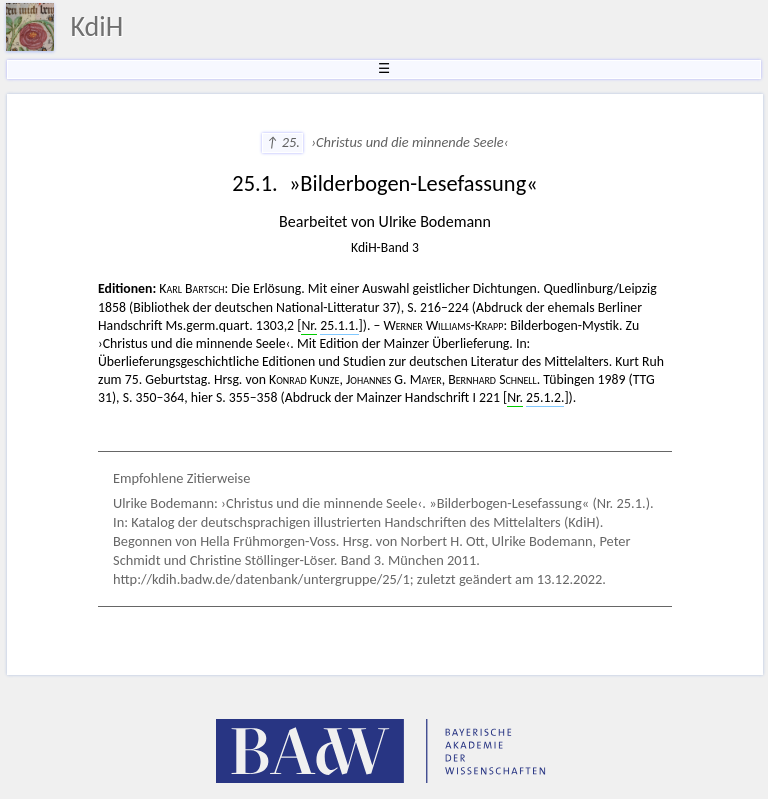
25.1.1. (339, 325)
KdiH (96, 26)
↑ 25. (282, 142)
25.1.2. (545, 397)
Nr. (309, 325)
